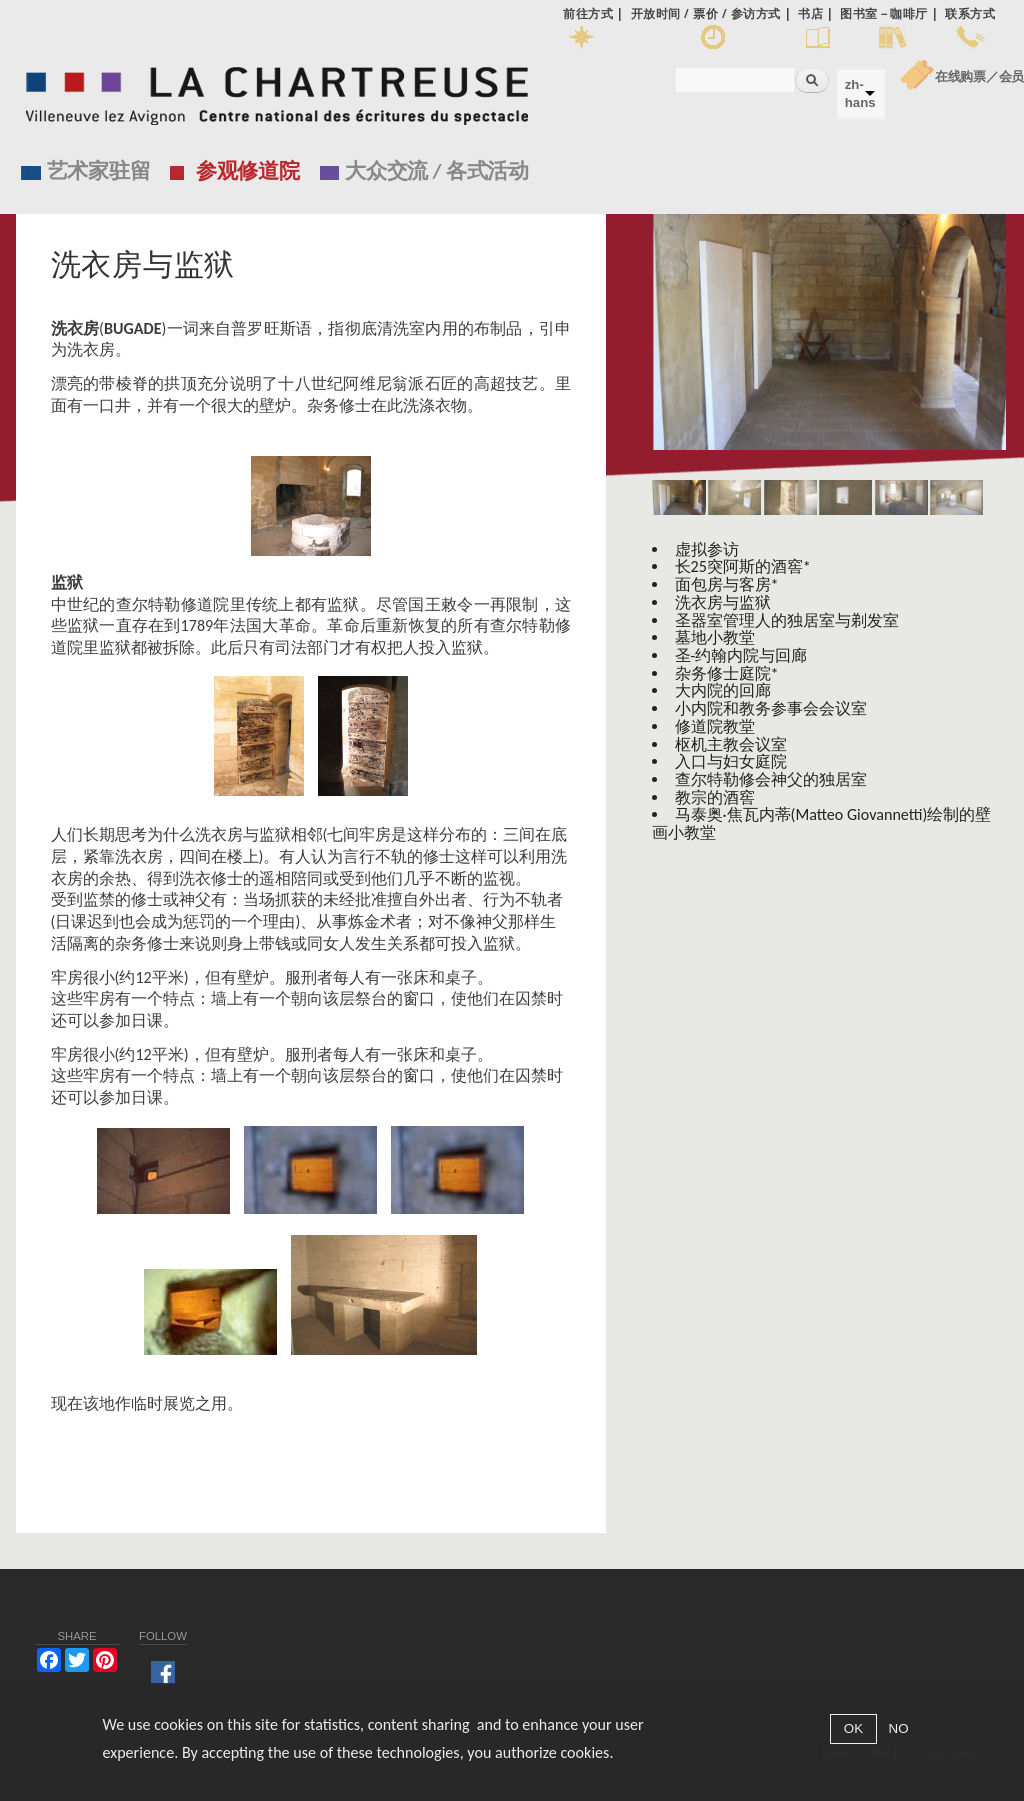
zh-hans (860, 93)
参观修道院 (248, 171)
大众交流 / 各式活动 (437, 171)
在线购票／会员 (979, 76)
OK (853, 1728)
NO (899, 1728)
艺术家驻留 (99, 171)
